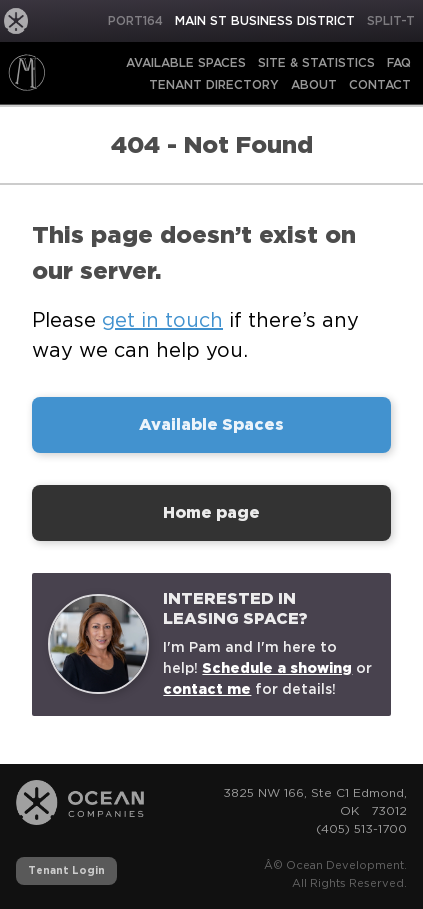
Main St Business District (265, 20)
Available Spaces (186, 62)
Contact (380, 84)
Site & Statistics (316, 62)
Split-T (391, 20)
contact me (207, 689)
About (314, 84)
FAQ (399, 62)
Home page (211, 512)
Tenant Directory (214, 84)
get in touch (162, 320)
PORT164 (135, 20)
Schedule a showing (277, 668)
